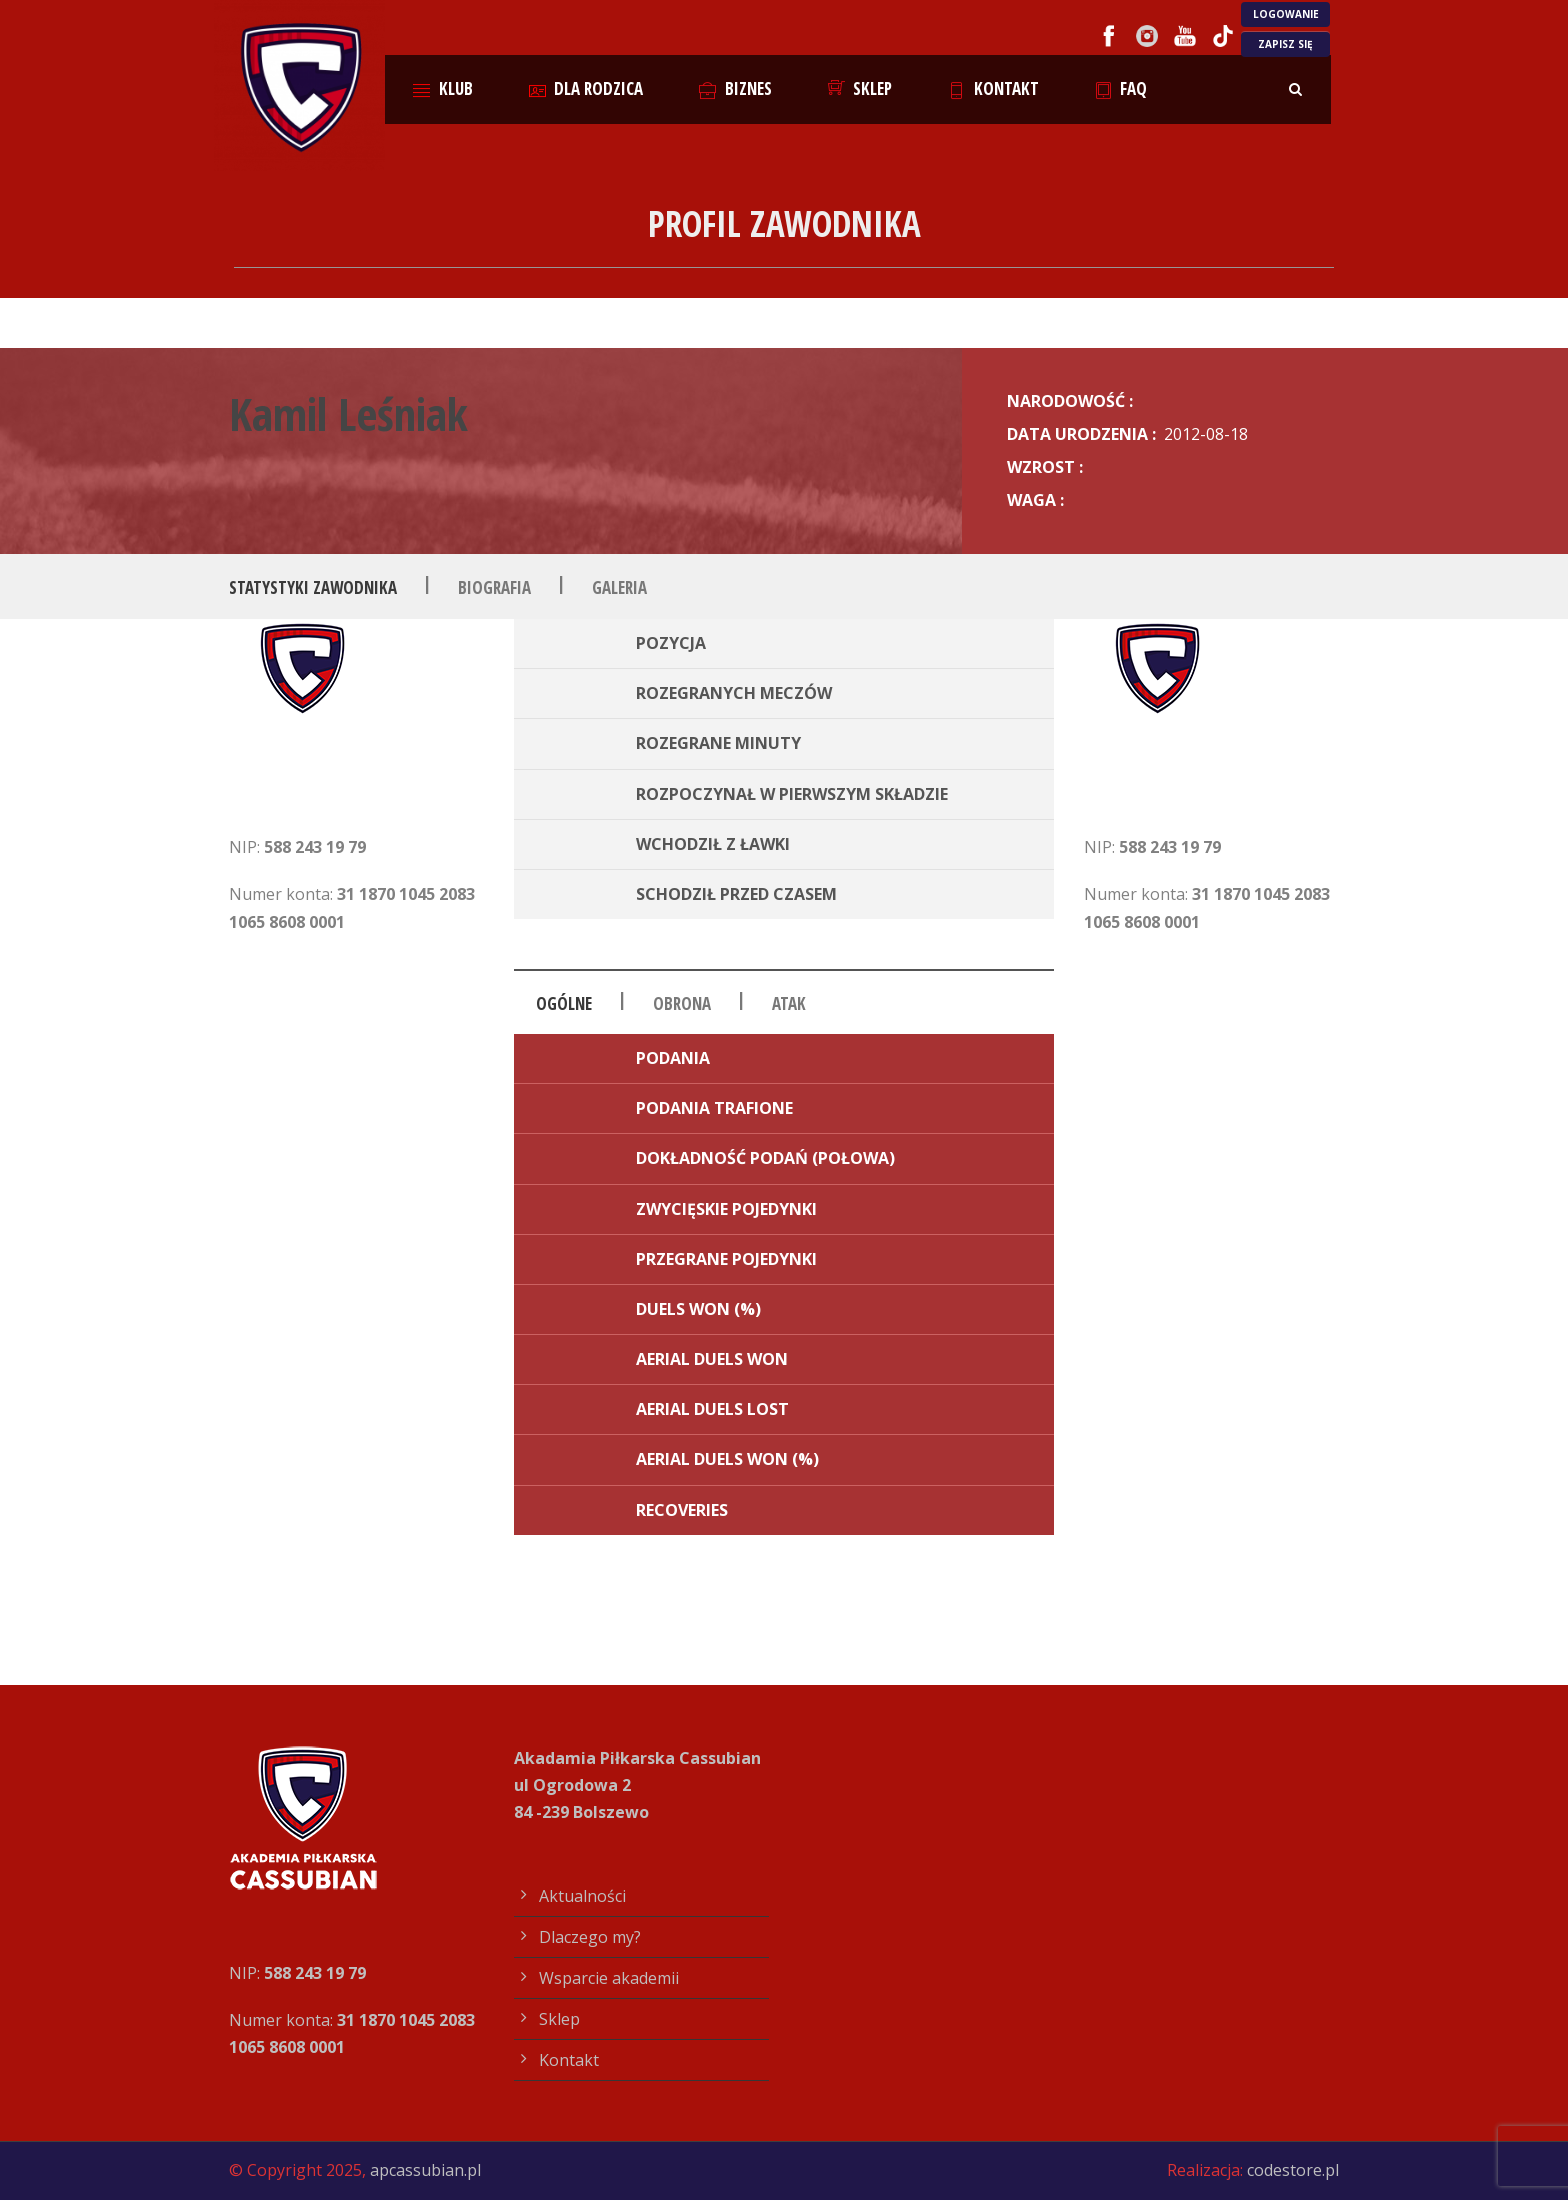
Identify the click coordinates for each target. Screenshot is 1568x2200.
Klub (443, 88)
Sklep (860, 88)
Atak (789, 1003)
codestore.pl (1293, 2170)
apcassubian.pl (425, 2170)
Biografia (494, 587)
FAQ (1121, 88)
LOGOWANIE (1286, 14)
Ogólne (564, 1003)
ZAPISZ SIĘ (1285, 44)
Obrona (682, 1003)
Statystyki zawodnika (313, 587)
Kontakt (993, 88)
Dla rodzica (586, 88)
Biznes (735, 88)
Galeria (619, 587)
